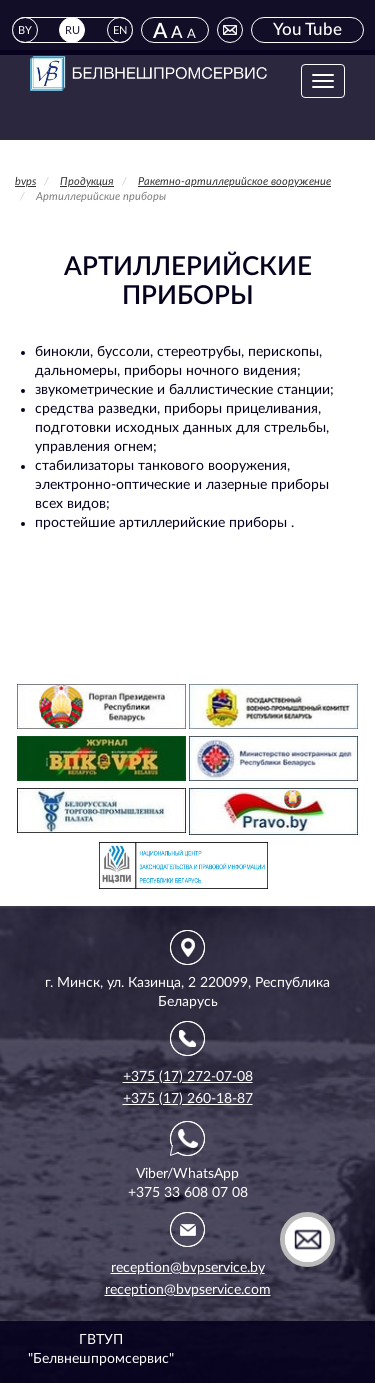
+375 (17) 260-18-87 (188, 1099)
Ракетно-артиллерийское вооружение (234, 181)
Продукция (87, 181)
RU (72, 30)
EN (120, 30)
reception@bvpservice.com (188, 1290)
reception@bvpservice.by (188, 1268)
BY (25, 30)
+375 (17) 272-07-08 (188, 1077)
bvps (25, 181)
